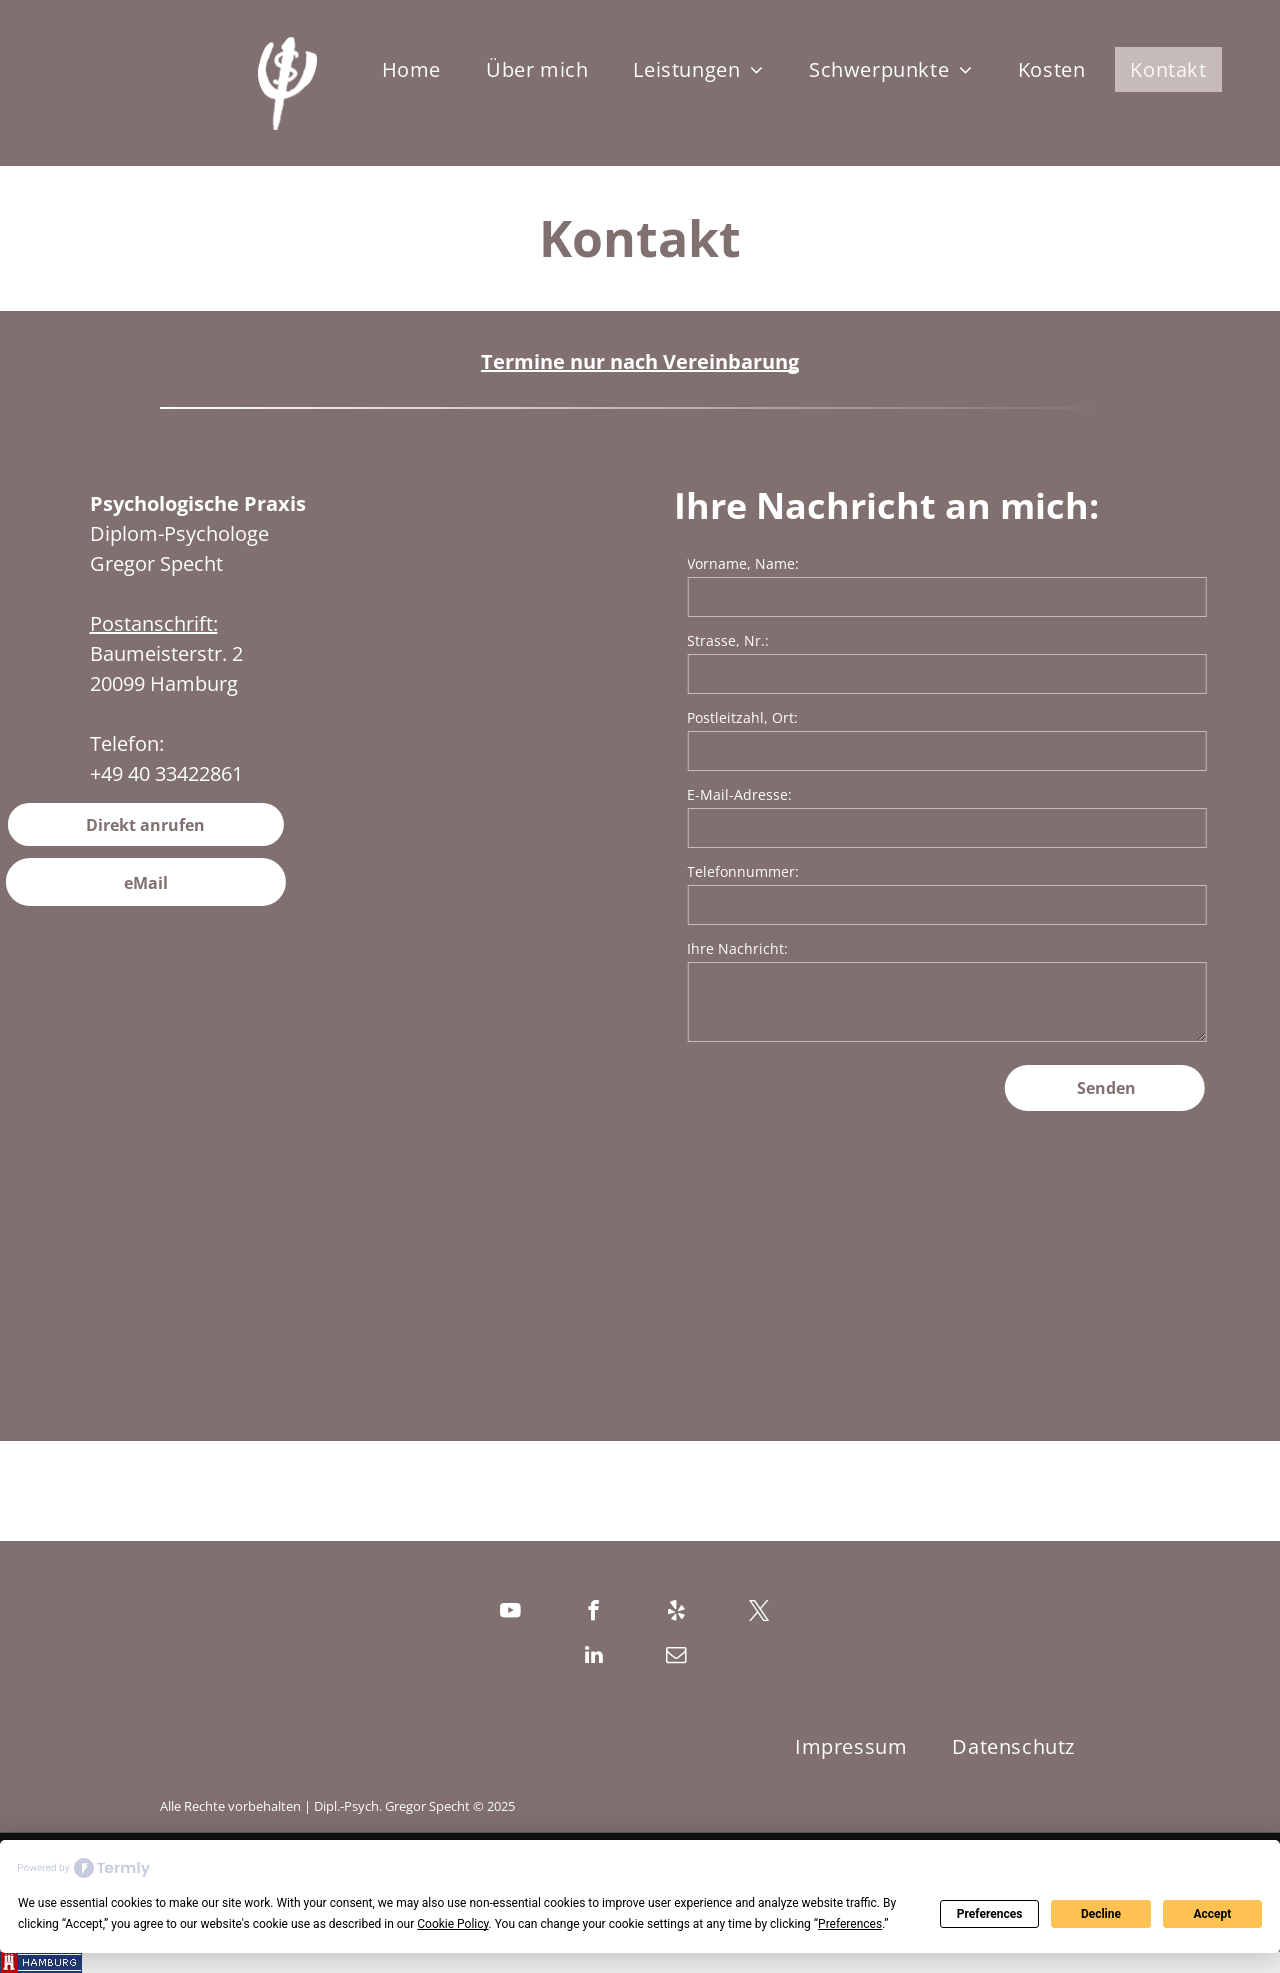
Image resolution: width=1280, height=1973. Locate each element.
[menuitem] (419, 69)
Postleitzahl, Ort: (806, 717)
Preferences (990, 1914)
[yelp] (676, 1613)
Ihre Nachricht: (801, 948)
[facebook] (593, 1613)
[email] (676, 1657)
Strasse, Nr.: (792, 640)
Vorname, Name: (807, 563)
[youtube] (510, 1613)
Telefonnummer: (807, 871)
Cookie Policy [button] (452, 1924)
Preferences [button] (850, 1924)
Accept (1212, 1914)
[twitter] (759, 1613)
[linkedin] (593, 1657)
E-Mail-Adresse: (803, 794)
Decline (1101, 1914)
